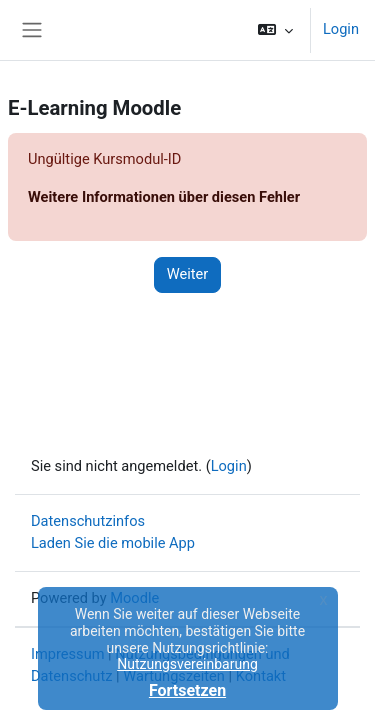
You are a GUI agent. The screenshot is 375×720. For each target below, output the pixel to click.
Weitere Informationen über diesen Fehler (164, 197)
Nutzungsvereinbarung (187, 664)
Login (341, 29)
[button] (275, 30)
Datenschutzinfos (88, 521)
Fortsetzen (187, 690)
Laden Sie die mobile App (113, 543)
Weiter (188, 274)
